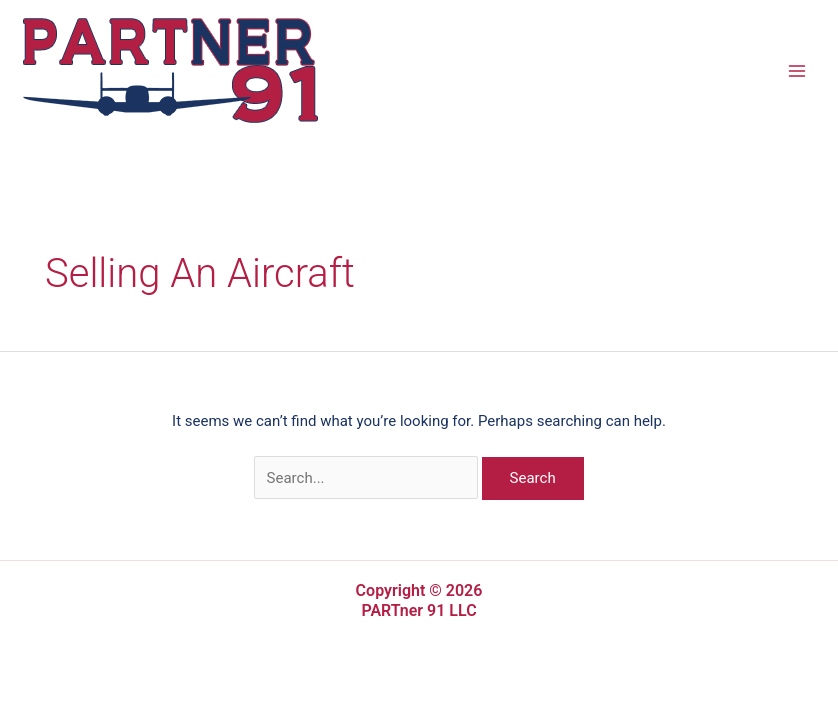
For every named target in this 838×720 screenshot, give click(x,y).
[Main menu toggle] (797, 70)
